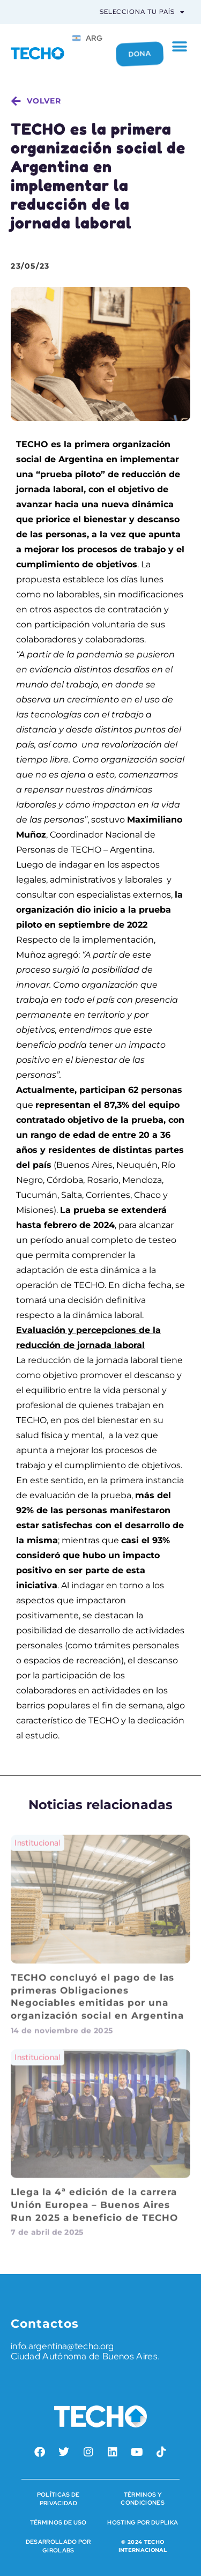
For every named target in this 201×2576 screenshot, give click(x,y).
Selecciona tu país (142, 12)
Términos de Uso (58, 2522)
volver (44, 101)
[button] (180, 47)
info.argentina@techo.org (62, 2346)
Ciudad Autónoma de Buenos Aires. (85, 2356)
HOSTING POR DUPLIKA (142, 2522)
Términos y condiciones (143, 2498)
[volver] (16, 101)
